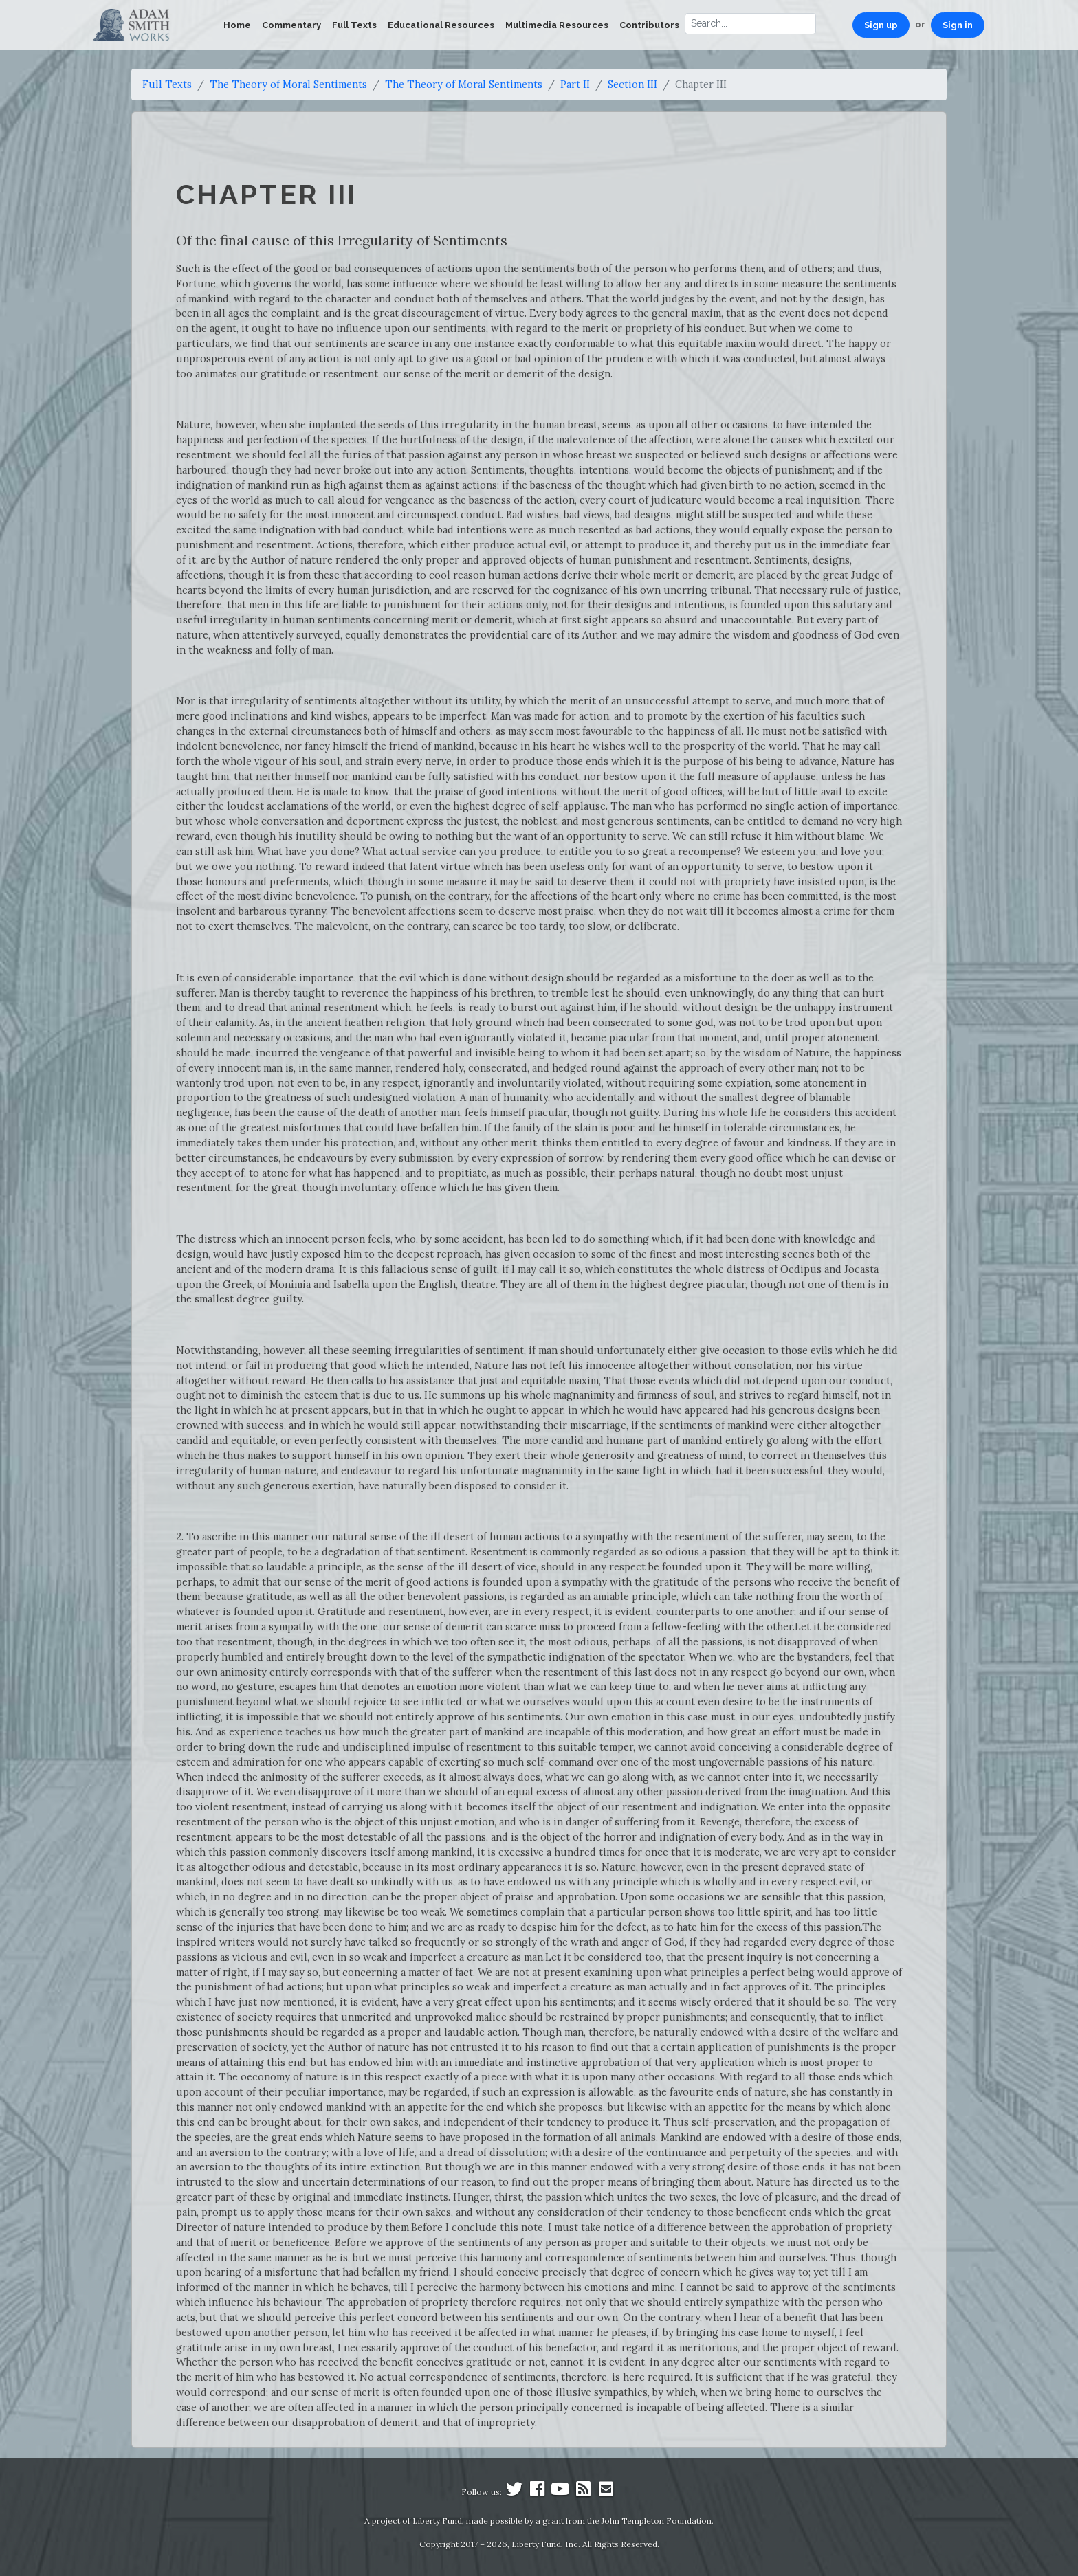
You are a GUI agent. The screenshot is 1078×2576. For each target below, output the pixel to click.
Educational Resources (441, 25)
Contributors (649, 25)
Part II (575, 84)
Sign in (958, 25)
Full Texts (354, 25)
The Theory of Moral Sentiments (288, 84)
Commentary (291, 25)
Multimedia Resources (556, 25)
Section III (632, 84)
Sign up (881, 25)
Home (237, 25)
